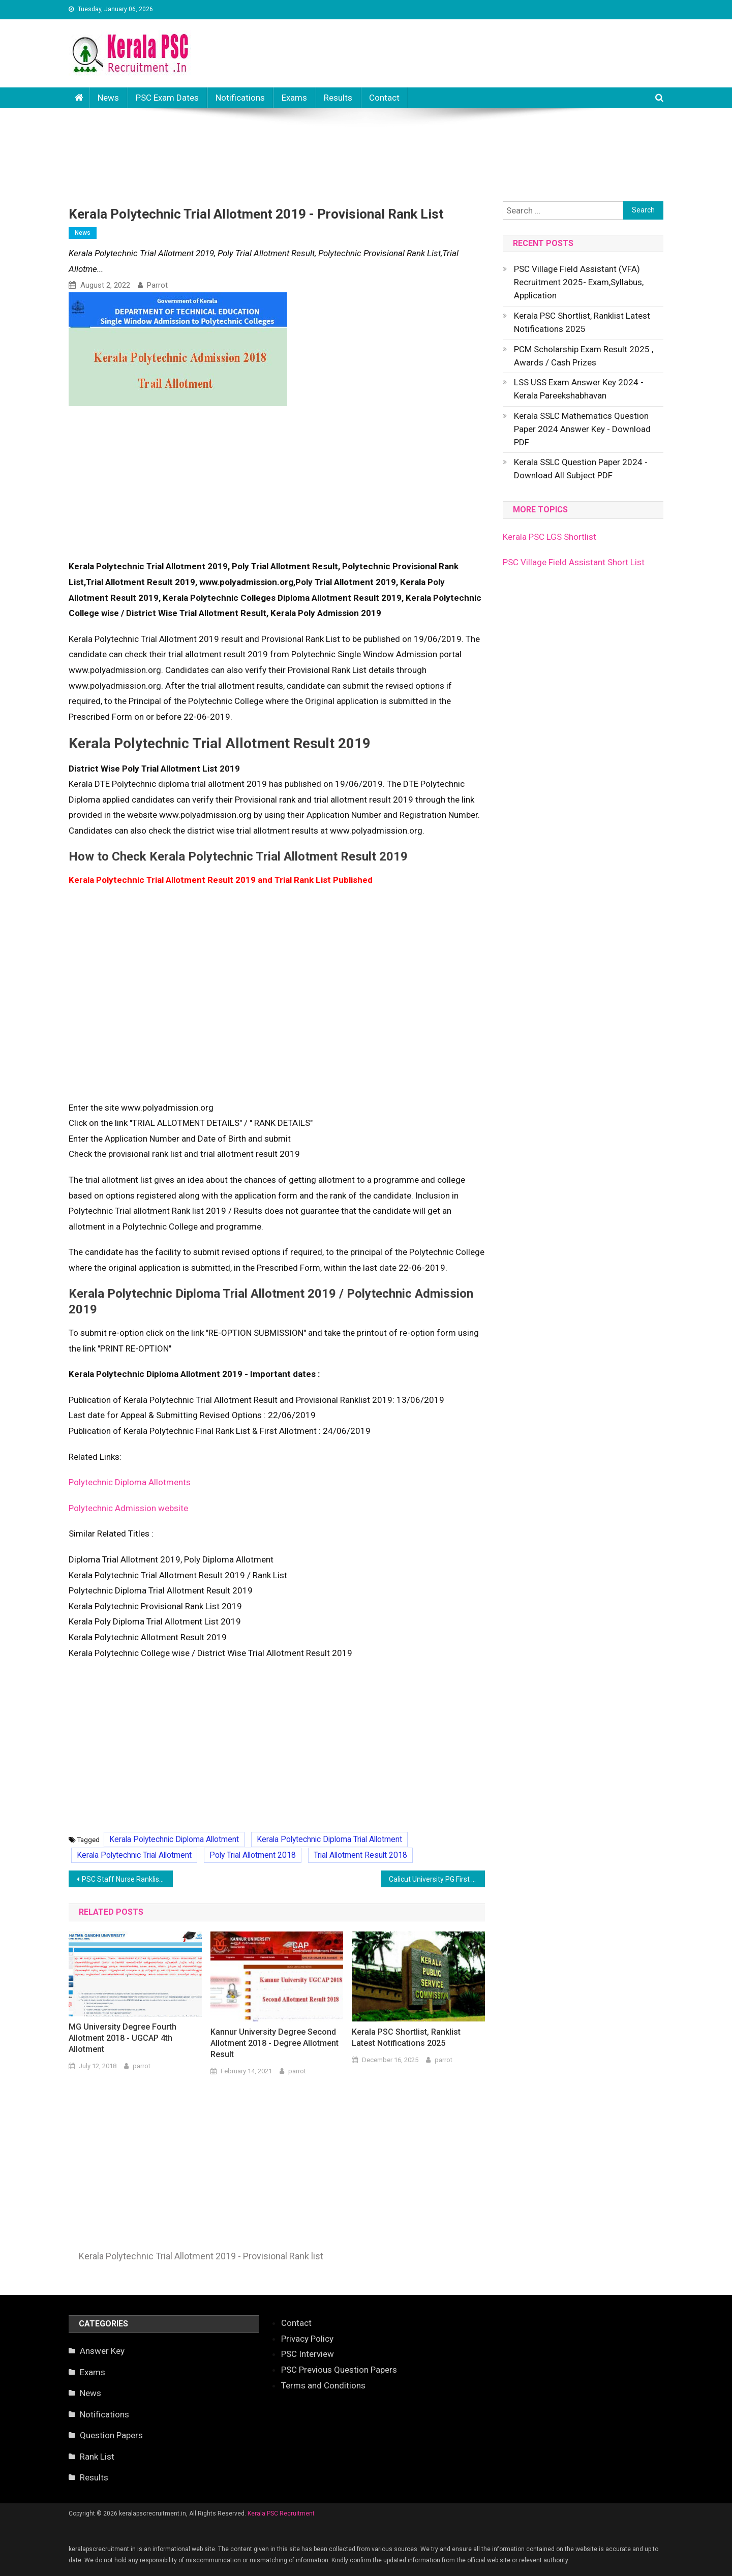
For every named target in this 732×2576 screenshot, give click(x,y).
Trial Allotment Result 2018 (360, 1855)
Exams (294, 98)
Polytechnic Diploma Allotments (130, 1482)
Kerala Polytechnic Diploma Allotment (174, 1839)
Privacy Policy (307, 2339)
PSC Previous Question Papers (339, 2370)
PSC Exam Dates (167, 98)
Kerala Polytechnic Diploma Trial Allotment (329, 1839)
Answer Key (102, 2351)
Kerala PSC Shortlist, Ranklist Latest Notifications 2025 (406, 2037)
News (108, 98)
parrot (157, 285)
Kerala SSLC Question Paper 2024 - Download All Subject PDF (581, 468)
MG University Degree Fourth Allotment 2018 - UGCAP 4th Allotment (122, 2038)
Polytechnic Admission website (128, 1508)
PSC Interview (307, 2354)
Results (338, 98)
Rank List (97, 2456)
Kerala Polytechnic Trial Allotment (134, 1855)
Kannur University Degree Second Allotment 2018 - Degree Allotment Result (274, 2043)
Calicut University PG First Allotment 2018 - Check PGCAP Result (437, 1879)
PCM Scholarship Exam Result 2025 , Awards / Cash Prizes (583, 355)
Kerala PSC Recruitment (281, 2513)
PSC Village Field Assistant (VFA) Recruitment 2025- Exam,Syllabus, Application (579, 282)
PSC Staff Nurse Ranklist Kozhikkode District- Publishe (127, 1879)
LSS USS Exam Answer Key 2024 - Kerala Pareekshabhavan (579, 389)
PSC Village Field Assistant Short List (574, 562)
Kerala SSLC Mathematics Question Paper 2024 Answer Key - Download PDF (582, 429)
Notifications (240, 98)
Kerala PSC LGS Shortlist (549, 537)
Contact (384, 98)
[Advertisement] (366, 144)
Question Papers (111, 2435)
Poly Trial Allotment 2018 (252, 1855)
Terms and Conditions (323, 2385)
